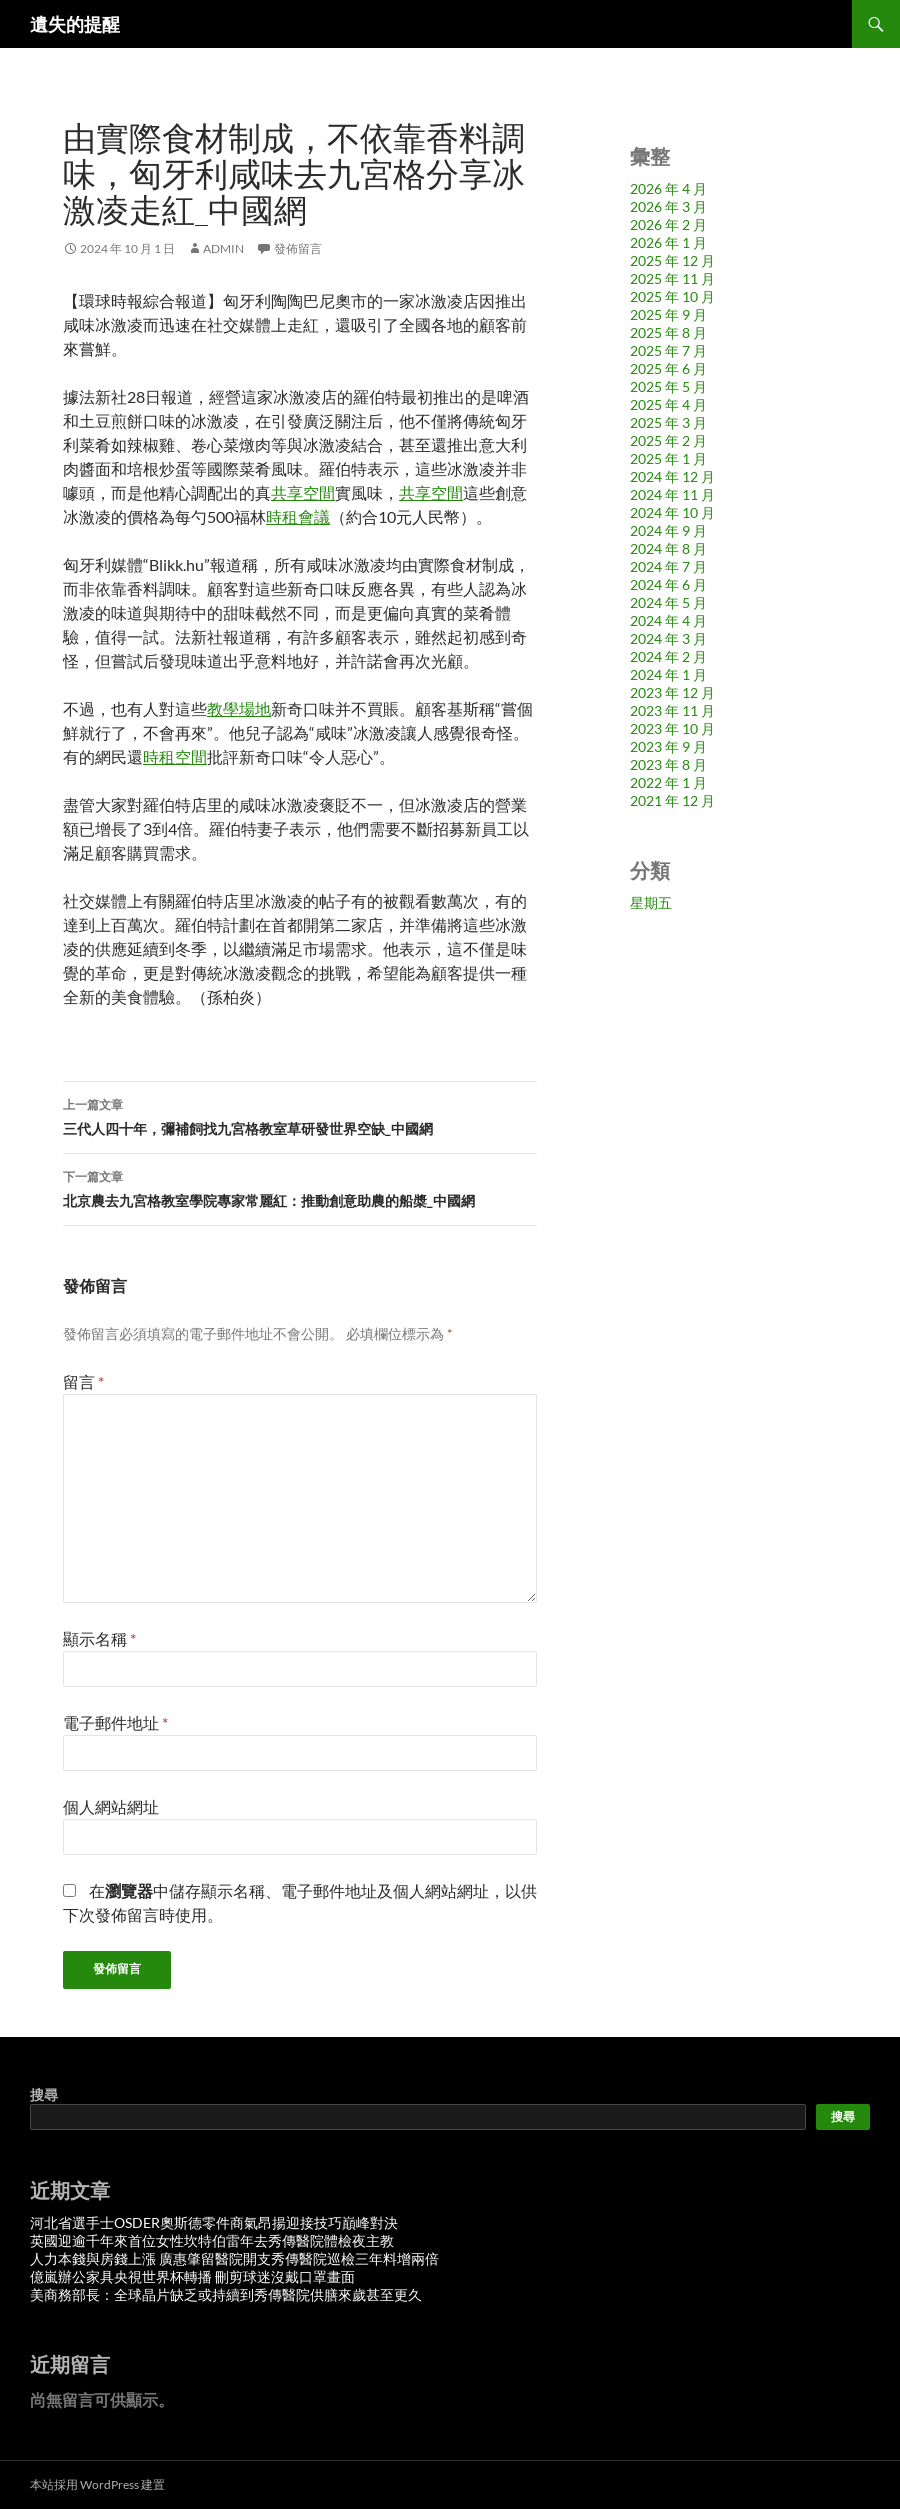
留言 (83, 1381)
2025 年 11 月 (672, 278)
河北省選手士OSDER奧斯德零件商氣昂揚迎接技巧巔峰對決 (214, 2222)
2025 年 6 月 (668, 368)
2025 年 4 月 (668, 404)
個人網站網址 (111, 1806)
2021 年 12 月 (672, 800)
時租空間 (175, 756)
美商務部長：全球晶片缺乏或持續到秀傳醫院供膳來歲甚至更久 (226, 2294)
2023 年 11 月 (672, 710)
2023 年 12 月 (672, 692)
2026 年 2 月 (668, 224)
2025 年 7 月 (668, 350)
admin (223, 248)
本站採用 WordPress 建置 (97, 2484)
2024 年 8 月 (668, 548)
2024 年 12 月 (672, 476)
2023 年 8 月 (668, 764)
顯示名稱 (99, 1638)
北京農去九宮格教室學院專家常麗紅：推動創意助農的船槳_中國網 (300, 1187)
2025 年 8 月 (668, 332)
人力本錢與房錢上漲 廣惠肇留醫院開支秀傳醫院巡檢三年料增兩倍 (234, 2258)
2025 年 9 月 (668, 314)
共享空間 (303, 492)
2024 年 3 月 (668, 638)
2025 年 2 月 (668, 440)
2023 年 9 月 (668, 746)
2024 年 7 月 (668, 566)
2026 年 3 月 (668, 206)
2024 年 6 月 (668, 584)
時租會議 (298, 516)
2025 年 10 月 (672, 296)
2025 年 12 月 (672, 260)
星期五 (651, 902)
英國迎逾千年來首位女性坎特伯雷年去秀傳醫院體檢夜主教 (212, 2240)
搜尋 (44, 2094)
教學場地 (239, 708)
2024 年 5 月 (668, 602)
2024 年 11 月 (672, 494)
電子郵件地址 (115, 1722)
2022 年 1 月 (668, 782)
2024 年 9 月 (668, 530)
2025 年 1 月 (668, 458)
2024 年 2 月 (668, 656)
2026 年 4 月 (668, 188)
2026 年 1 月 (668, 242)
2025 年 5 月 (668, 386)
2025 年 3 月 (668, 422)
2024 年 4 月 (668, 620)
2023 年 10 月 (672, 728)
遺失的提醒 (75, 24)
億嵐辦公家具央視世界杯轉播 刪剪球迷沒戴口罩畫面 (192, 2276)
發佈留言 (298, 248)
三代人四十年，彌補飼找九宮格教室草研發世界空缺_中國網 (300, 1115)
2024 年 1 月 (668, 674)
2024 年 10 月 (672, 512)
